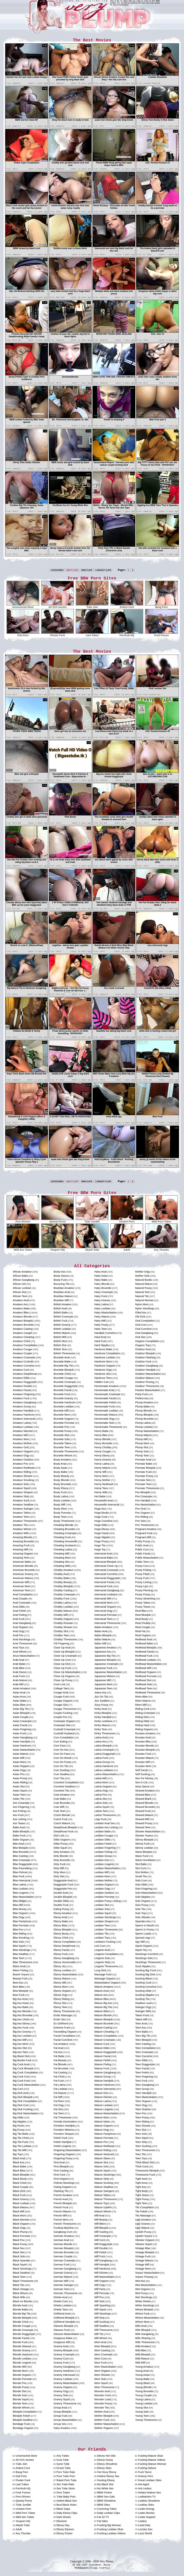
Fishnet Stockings (64, 2182)
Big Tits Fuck (20, 2141)
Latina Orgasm (103, 1786)
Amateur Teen (21, 1516)
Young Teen (142, 2415)
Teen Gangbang (144, 2084)
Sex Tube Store (65, 2488)
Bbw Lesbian (20, 1888)
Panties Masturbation (147, 1390)
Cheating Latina (63, 1549)
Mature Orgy (101, 2129)
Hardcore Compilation (107, 1353)
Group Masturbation (65, 2419)
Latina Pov (100, 1794)
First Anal (59, 2162)
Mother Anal (101, 2411)
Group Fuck (60, 2415)
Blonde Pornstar (22, 2378)
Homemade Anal (104, 1390)
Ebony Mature (62, 1978)
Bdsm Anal (19, 1966)
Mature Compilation (105, 2035)
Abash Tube (92, 1248)
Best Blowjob (20, 1990)
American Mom (22, 1586)
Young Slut (141, 2407)
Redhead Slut (143, 1680)
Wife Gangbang (144, 2333)
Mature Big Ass (103, 2002)
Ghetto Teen (61, 2309)
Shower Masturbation (147, 1831)
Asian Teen (19, 1794)
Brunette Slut (61, 1435)
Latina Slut (100, 1798)
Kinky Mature (102, 1725)
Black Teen (19, 2276)
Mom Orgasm (102, 2370)
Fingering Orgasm (64, 2154)
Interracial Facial (104, 1582)
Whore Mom (142, 2321)
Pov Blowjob (142, 1492)
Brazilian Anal (62, 1292)
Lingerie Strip (102, 1962)
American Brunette (24, 1569)
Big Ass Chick (21, 2019)
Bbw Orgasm (20, 1913)
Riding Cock (142, 1708)
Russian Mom (143, 1765)
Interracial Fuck (103, 1586)
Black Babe (19, 2166)
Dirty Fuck (60, 1864)
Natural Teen (142, 1292)
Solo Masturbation (146, 1892)
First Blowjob (61, 2166)
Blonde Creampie (23, 2329)
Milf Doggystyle (103, 2244)
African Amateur (22, 1271)
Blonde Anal (20, 2305)
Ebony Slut (60, 2002)
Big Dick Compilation (25, 2101)
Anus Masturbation (24, 1655)
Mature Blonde (103, 2015)
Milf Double (101, 2248)
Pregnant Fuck (144, 1533)
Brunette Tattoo (63, 1443)
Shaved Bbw (142, 1794)
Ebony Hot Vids (106, 2455)
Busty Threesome (64, 1520)
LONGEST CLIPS (103, 570)
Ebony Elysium (65, 2529)
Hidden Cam (101, 1381)
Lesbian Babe (102, 1831)
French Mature (62, 2211)
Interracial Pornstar (105, 1614)
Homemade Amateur (106, 1385)
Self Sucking (142, 1774)
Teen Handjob (143, 2092)
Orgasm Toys (143, 1345)
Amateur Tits (20, 1524)
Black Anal (19, 2158)
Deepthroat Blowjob (65, 1827)
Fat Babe (59, 2056)
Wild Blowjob (142, 2354)
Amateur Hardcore (24, 1414)
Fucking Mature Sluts (150, 2455)
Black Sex (19, 2248)
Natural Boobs (143, 1279)
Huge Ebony (101, 1528)
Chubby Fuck (61, 1598)
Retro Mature (143, 1700)
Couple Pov (60, 1716)
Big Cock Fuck (21, 2080)
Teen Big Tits (142, 2035)
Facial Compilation (64, 2035)
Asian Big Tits (21, 1708)
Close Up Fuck (62, 1667)
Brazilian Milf (61, 1300)
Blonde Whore (21, 2407)
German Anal (61, 2239)
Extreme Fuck (62, 2027)
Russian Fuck (143, 1753)
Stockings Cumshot (146, 1953)
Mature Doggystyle (105, 2052)
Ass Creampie (21, 1802)
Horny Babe (101, 1430)
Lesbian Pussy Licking (107, 1900)
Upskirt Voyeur (144, 2235)
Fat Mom (59, 2101)
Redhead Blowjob (145, 1647)
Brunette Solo (62, 1439)
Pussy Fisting (143, 1569)
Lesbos (142, 2521)
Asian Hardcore (22, 1745)
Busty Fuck (60, 1492)
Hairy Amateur (62, 2427)
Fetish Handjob (63, 2141)
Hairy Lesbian (102, 1308)
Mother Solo (142, 1275)
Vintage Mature (144, 2260)
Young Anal (142, 2370)
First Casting (61, 2170)
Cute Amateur (62, 1794)
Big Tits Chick (21, 2137)
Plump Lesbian (144, 1426)
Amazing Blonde (22, 1537)
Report (9, 73)
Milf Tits (98, 2333)
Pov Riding (141, 1516)
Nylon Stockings (144, 1308)
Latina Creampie (104, 1749)
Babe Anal (19, 1827)
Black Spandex (22, 2260)
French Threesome (65, 2223)
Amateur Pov (20, 1463)
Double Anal (61, 1892)
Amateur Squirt (22, 1488)
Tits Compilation (144, 2207)
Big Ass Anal (20, 1998)
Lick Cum (100, 1945)
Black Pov (19, 2239)
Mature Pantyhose (105, 2133)
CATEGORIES (57, 570)
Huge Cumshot (103, 1520)
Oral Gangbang (144, 1332)
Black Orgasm (21, 2223)
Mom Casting (102, 2350)
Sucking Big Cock (145, 1970)
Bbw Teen (18, 1958)
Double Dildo (61, 1900)
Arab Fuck (19, 1676)
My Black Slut (105, 2484)
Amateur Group (22, 1406)
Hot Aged (143, 2484)
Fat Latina (59, 2084)
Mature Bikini (102, 2011)
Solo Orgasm (143, 1900)
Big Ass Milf (20, 2039)
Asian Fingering (22, 1729)
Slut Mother (142, 1872)
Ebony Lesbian (62, 1970)
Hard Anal (100, 1336)
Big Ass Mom (20, 2043)
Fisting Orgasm (63, 2186)
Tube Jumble (92, 1220)
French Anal (61, 2199)
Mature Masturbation (106, 2113)
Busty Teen (60, 1516)
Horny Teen (101, 1488)
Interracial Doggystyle (107, 1578)
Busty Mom (60, 1508)
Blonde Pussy (21, 2387)
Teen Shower (143, 2125)
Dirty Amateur (62, 1851)
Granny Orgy (61, 2391)
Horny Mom (101, 1475)
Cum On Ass (61, 1749)
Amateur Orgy (21, 1455)
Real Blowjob (143, 1614)
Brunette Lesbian (64, 1406)
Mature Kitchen (103, 2096)
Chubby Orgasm (63, 1618)
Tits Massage (143, 2215)
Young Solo (142, 2411)
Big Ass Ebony (21, 2023)
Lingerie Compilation (106, 1953)
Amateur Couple (22, 1353)
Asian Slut (19, 1786)
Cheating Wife (62, 1565)
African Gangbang (23, 1279)
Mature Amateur (103, 1986)
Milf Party (100, 2289)
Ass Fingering (21, 1806)
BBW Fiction (104, 2492)
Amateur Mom (21, 1439)
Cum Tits (59, 1778)
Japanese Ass (102, 1651)
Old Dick (140, 1316)
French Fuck (61, 2207)
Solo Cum (141, 1880)
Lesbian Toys (102, 1937)
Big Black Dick (21, 2056)
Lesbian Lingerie (104, 1864)
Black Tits (18, 2284)
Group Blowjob (62, 2411)
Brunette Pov (61, 1426)
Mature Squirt (102, 2170)
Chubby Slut (61, 1631)
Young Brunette (144, 2391)
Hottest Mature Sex (149, 2492)
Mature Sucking (103, 2182)
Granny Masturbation (66, 2382)
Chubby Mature (63, 1610)
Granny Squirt (62, 2399)
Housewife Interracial (106, 1504)
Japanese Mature (104, 1676)
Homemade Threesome (108, 1426)
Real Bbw (141, 1610)
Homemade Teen (104, 1422)
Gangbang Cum (63, 2231)
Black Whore (20, 2293)
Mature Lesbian (103, 2105)
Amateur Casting (23, 1328)
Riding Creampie (145, 1712)
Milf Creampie (102, 2235)
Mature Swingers (104, 2190)
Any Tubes (62, 2455)
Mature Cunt (101, 2043)
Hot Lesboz (145, 2488)
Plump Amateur (144, 1402)
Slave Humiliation (145, 1859)
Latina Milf (100, 1778)
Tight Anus (141, 2182)
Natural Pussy (143, 1287)
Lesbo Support (146, 2516)
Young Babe (142, 2378)
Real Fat (140, 1631)
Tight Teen (141, 2203)
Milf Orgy (99, 2284)
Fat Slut (58, 2109)
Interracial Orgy (103, 1610)
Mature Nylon (102, 2121)
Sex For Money (144, 1778)
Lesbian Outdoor (104, 1892)
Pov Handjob (142, 1500)
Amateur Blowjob (23, 1320)
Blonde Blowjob (22, 2317)
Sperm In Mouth (144, 1925)
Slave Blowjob (143, 1851)
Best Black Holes (66, 2504)
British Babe (61, 1312)
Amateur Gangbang (24, 1402)
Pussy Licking (143, 1582)
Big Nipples (19, 2121)
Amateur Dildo (21, 1377)
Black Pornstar (21, 2235)
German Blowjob (63, 2248)
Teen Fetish (142, 2072)
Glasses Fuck (62, 2329)
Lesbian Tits (101, 1933)
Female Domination (65, 2121)
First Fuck (59, 2174)
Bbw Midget (20, 1900)
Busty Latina (61, 1496)
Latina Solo (101, 1802)
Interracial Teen (103, 1618)
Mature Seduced (104, 2154)
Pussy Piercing (144, 1590)
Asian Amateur (21, 1688)
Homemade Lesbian (106, 1410)
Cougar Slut (61, 1704)
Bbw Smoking (21, 1937)
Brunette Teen (62, 1447)
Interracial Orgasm (105, 1606)
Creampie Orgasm (64, 1721)
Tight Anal (141, 2178)
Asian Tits (18, 1798)
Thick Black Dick (145, 2162)
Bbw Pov (18, 1929)
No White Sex (105, 2488)
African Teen (20, 1296)
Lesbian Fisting (103, 1851)
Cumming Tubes (107, 2508)
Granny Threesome (65, 2403)
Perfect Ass (142, 1398)
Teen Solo (141, 2133)
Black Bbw (19, 2170)
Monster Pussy (103, 2403)
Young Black (142, 2382)
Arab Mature (20, 1680)
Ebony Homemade (65, 1962)
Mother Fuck (101, 2419)
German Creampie (64, 2260)
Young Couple (143, 2395)
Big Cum (18, 2088)
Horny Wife (101, 1492)
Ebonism (61, 2521)
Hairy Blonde (102, 1283)
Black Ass (18, 2162)
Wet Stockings (143, 2297)
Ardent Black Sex (66, 2500)
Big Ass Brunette (22, 2015)
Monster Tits (101, 2407)
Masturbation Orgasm (107, 1982)
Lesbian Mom (102, 1876)
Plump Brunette (144, 1418)
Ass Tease (19, 1823)
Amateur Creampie (24, 1357)
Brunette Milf (61, 1410)
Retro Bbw (141, 1696)
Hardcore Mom (103, 1361)
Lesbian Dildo (102, 1839)
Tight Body (141, 2190)
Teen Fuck (141, 2080)
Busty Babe (60, 1471)
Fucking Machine (64, 2227)
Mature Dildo (101, 2047)
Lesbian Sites (146, 2504)
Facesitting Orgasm (65, 2031)
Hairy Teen (100, 1328)
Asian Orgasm (21, 1765)
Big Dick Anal (20, 2092)
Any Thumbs (161, 1248)
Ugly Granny (142, 2223)
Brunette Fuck (62, 1394)
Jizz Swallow (101, 1700)
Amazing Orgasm (23, 1553)
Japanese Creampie (106, 1663)
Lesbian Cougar (103, 1835)
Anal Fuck (19, 1618)
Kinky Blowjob (102, 1712)
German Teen (62, 2289)
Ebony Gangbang (64, 1958)
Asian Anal (19, 1692)
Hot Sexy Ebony (106, 2471)
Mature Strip (101, 2178)
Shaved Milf (142, 1819)
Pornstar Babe (143, 1463)
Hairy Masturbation (105, 1312)
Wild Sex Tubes (23, 1248)
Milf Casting (101, 2231)
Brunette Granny (63, 1398)
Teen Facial (142, 2068)
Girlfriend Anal (62, 2313)
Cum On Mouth (63, 1757)
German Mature (63, 2276)
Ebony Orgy (61, 1994)
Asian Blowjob (21, 1712)
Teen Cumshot (143, 2056)
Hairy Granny (102, 1300)
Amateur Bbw (21, 1312)
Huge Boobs (101, 1512)
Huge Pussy (101, 1541)
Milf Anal (99, 2215)
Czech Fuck (61, 1819)
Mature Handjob (103, 2080)
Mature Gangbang (105, 2072)
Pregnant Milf (143, 1537)
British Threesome (64, 1353)
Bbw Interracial (21, 1880)
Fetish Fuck (60, 2137)
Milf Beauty (101, 2219)
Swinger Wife (143, 2011)
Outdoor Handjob (145, 1369)
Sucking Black (143, 1978)
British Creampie (63, 1316)
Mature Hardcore (104, 2084)
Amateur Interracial (24, 1418)
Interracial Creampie (106, 1569)
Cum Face (60, 1745)
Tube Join (92, 605)
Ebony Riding (61, 1998)
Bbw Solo (18, 1941)
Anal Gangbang (22, 1622)
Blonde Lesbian (22, 2358)
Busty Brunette (62, 1484)
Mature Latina (102, 2101)
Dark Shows (63, 2516)
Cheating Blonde (63, 1524)
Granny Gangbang (64, 2366)
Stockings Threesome (148, 1962)
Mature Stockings (104, 2174)
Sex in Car (141, 1782)
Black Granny (21, 2199)
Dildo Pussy (61, 1843)
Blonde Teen (20, 2403)
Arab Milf (18, 1684)
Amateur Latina (22, 1422)
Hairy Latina (101, 1304)
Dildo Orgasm (62, 1839)
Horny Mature (102, 1467)
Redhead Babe (144, 1643)
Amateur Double (22, 1385)
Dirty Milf (59, 1868)
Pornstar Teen (143, 1484)
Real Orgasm (143, 1635)
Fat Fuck (59, 2080)
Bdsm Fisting (20, 1970)
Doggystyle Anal (63, 1880)
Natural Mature (144, 1283)
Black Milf (18, 2211)
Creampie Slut (62, 1725)
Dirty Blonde (61, 1855)
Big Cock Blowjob (23, 2068)
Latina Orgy (101, 1790)
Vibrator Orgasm (145, 2239)
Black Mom (19, 2215)
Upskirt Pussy (143, 2231)
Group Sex (60, 2423)
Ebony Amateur (63, 1913)
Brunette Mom (62, 1414)
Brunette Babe (62, 1361)
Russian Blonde (144, 1745)
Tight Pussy (142, 2199)
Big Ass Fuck (20, 2027)
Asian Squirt (20, 1790)
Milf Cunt (99, 2239)
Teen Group (142, 2088)
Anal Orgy (19, 1631)
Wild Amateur (143, 2346)
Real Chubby (143, 1622)
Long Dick (100, 1970)
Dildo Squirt (60, 1847)
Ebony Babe (61, 1921)
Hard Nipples (102, 1345)
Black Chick (20, 2182)
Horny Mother (102, 1479)
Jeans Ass (100, 1692)
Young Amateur (144, 2366)
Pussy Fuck (142, 1578)
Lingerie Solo (102, 1958)
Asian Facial (20, 1725)
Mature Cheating (104, 2031)
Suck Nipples (143, 1966)
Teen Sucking (143, 2145)
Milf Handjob (101, 2264)
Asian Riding (20, 1782)
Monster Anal (102, 2391)
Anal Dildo (19, 1606)
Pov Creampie (143, 1496)
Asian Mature (20, 1753)
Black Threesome (23, 2280)
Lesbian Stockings (105, 1917)
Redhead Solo (143, 1684)
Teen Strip (141, 2141)
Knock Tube (63, 2467)
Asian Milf (18, 1757)
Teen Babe (141, 2031)
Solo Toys (141, 1913)
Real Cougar (142, 1627)
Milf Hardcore (102, 2268)
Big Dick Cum (21, 2105)
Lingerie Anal (102, 1949)
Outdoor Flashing (145, 1357)
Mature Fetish (102, 2060)
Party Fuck (141, 1394)
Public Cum (142, 1549)
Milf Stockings (102, 2313)
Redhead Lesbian (145, 1659)
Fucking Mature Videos (151, 2459)
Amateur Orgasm (23, 1451)
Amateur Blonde (22, 1316)
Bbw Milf (18, 1904)
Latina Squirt (101, 1806)
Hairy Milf (100, 1320)
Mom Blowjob (102, 2346)
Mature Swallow (103, 2186)
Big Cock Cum (21, 2076)
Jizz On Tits (101, 1696)
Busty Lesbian (62, 1500)
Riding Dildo (142, 1721)
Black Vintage (21, 2289)
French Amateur (63, 2195)
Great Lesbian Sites (149, 2480)
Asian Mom (19, 1761)
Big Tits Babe (20, 2133)
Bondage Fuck (21, 2423)
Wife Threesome (145, 2342)
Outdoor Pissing (144, 1381)
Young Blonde (143, 2387)
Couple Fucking (63, 1712)
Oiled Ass (140, 1312)
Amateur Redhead (23, 1467)
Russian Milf (142, 1761)
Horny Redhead (103, 1484)
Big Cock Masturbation (26, 2084)
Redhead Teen (143, 1688)
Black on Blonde (22, 2301)
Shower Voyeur (144, 1835)
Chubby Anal (61, 1573)
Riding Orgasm (144, 1729)
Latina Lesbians (103, 1770)
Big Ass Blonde (22, 2011)
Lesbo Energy (146, 2508)
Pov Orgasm (142, 1512)
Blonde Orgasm (22, 2374)
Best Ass (18, 1982)
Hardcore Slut (102, 1373)
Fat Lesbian (60, 2088)
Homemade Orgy (104, 1418)
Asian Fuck (19, 1733)
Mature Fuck (101, 2068)
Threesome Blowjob (147, 2170)
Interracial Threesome (107, 1622)
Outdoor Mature (144, 1377)
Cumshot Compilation (66, 1782)
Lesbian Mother (103, 1880)
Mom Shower (102, 2374)
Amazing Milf (20, 1549)
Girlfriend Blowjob (64, 2317)
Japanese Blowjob (105, 1659)
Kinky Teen (100, 1729)
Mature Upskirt (103, 2207)
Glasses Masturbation (66, 2333)
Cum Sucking (61, 1770)
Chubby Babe (62, 1578)
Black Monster (21, 2219)
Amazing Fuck (21, 1545)
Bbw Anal (18, 1843)
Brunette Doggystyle (66, 1385)
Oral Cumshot (143, 1328)
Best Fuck (19, 1994)
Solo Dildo (141, 1884)
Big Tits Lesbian (22, 2145)
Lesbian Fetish (103, 1843)
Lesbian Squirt (102, 1913)
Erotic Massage (63, 2015)
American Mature (23, 1578)
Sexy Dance (142, 1786)
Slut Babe (141, 1864)
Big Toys (18, 2154)
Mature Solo (101, 2166)
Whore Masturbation (147, 2317)
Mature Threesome (105, 2199)
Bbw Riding (19, 1933)
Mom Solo (100, 2378)
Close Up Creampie (65, 1655)
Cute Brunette (62, 1802)
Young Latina (143, 2399)
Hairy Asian (101, 1275)
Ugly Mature (142, 2227)
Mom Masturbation (105, 2366)
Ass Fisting (19, 1810)
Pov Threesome (144, 1524)
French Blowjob (63, 2203)
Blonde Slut (19, 2391)
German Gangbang (65, 2268)
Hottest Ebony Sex (108, 2476)
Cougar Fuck (61, 1696)
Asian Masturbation (24, 1749)
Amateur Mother (22, 1443)
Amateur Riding (22, 1471)
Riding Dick (142, 1716)
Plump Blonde (143, 1410)
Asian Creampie (22, 1721)
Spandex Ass (143, 1921)
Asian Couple (21, 1716)
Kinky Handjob (103, 1716)
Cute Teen (60, 1810)
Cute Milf (59, 1806)
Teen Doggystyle (145, 2064)
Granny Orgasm (63, 2387)
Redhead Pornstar (146, 1676)
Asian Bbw (19, 1704)
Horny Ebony (102, 1455)
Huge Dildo (101, 1524)
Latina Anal (101, 1737)
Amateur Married (23, 1430)
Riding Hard (142, 1725)
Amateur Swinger (23, 1508)
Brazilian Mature (63, 1296)
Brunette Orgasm (64, 1418)
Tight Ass (140, 2186)
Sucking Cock (143, 1982)
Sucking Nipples (144, 1994)
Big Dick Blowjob (23, 2096)
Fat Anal (58, 2047)
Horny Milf (100, 1471)
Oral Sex (140, 1336)
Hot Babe (100, 1496)
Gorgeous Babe (63, 2338)
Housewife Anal (103, 1500)
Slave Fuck (141, 1855)
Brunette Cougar (63, 1377)
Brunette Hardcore (64, 1402)
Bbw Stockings (21, 1949)
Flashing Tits (61, 2190)
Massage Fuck (103, 1974)
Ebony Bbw (60, 1925)
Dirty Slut (59, 1876)
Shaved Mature (144, 1815)
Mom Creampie (103, 2354)
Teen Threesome (145, 2150)
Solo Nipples (142, 1896)
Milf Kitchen (101, 2272)
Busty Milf (59, 1504)
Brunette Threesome (66, 1451)
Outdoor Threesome (147, 1385)
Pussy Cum (142, 1565)
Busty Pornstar (62, 1512)
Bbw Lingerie (20, 1892)
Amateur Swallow (23, 1504)
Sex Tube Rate (65, 2484)
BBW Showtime (106, 2500)
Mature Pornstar (104, 2137)
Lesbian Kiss (101, 1859)
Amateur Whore (22, 1528)
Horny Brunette (103, 1443)
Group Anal (60, 2407)
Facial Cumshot (63, 2039)
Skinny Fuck (142, 1843)
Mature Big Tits (103, 2007)
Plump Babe (142, 1406)
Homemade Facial (105, 1398)
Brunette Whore (63, 1455)
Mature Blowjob (103, 2019)
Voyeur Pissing (144, 2276)
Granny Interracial (64, 2374)
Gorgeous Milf (62, 2342)
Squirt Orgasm (143, 1945)
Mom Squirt (101, 2382)
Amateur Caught (22, 1332)
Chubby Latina (62, 1602)
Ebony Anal (60, 1917)
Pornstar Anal (143, 1459)
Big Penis (18, 2125)
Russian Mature (144, 1757)
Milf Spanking (102, 2305)
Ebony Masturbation (65, 1974)
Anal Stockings (21, 1639)
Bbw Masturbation (23, 1896)
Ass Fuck (18, 1815)
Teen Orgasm (143, 2101)
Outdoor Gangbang (146, 1365)
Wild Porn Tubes (161, 1220)
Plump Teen (142, 1455)
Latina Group (102, 1761)
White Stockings (144, 2305)
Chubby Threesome (65, 1639)
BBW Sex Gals (106, 2496)
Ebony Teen (61, 2007)
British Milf (60, 1336)
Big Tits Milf (19, 2150)
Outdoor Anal (143, 1349)
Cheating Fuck (62, 1537)
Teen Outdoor (143, 2109)
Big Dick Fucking (23, 2109)
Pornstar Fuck (143, 1471)
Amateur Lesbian (23, 1426)
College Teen (61, 1688)
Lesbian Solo (102, 1909)
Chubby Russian (63, 1622)
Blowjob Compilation (25, 2411)
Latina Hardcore (103, 1765)
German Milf (61, 2280)
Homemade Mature (105, 1414)
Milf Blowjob (101, 2227)
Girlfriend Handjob (64, 2321)
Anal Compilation (23, 1594)
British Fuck (60, 1320)
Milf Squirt (100, 2309)
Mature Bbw (101, 1998)
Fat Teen (59, 2113)
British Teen (60, 1349)
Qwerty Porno (57, 1220)
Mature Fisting (102, 2064)
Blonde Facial (21, 2338)
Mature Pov (101, 2141)
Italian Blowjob (103, 1635)
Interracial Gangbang (106, 1590)
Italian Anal (100, 1631)
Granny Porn (145, 2476)
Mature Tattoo (102, 2195)
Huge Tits (100, 1545)
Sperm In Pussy (144, 1929)
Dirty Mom (60, 1872)
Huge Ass (100, 1508)
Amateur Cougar (22, 1349)
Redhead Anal (143, 1639)
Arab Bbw (18, 1667)
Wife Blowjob (143, 2329)
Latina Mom (101, 1782)
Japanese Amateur (105, 1647)
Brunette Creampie (65, 1381)
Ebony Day (62, 2525)
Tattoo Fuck (142, 2015)
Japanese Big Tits (104, 1655)
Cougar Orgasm (63, 1700)
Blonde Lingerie (22, 2362)
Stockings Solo (144, 1958)
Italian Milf (100, 1643)
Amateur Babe (21, 1308)
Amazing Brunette (23, 1541)
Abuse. (107, 2565)
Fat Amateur (61, 2043)
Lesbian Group (103, 1855)
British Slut (60, 1345)
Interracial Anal (103, 1553)
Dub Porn (23, 634)
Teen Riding (142, 2121)
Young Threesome (146, 2419)
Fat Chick (59, 2076)
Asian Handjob (21, 1741)
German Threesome (65, 2293)
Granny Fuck (61, 2362)
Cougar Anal (61, 1692)
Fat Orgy (59, 2105)
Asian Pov (19, 1774)
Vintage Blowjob (144, 2252)
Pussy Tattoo (142, 1602)
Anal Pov (18, 1635)
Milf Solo (99, 2301)
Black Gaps (63, 2508)
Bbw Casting (20, 1855)
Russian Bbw (143, 1741)
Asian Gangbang (23, 1737)
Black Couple (20, 2186)
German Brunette (64, 2252)
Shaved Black (143, 1798)
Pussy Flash (142, 1573)
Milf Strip (99, 2317)
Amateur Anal (21, 1300)
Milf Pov (99, 2297)
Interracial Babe (103, 1557)
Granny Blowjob (63, 2350)
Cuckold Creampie (64, 1729)
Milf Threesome (103, 2329)
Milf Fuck (99, 2256)
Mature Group (102, 2076)
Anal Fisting (20, 1614)
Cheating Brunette (64, 1528)
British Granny (62, 1324)
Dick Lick (59, 1835)
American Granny (23, 1573)
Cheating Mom (62, 1557)
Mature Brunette (104, 2023)
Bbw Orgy (18, 1917)
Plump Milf (141, 1439)
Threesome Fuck (145, 2174)
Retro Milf (141, 1704)
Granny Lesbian (63, 2378)
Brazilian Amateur (64, 1287)
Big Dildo (18, 2117)
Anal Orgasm (20, 1627)
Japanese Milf (102, 1680)
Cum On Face (62, 1753)
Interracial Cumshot (105, 1573)
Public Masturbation (147, 1557)
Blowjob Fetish (21, 2415)
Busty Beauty (61, 1475)
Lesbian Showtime (149, 2500)
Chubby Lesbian (63, 1606)
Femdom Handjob (64, 2125)
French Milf (60, 2215)
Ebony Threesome (64, 2011)
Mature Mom (101, 2117)
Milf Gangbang (103, 2260)
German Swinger (64, 2284)
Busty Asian (60, 1467)
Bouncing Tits (62, 1283)
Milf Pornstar (101, 2293)
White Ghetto (143, 2301)
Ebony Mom (61, 1986)
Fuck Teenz (145, 2471)
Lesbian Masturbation (107, 1868)
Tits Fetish (141, 2211)
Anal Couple (20, 1598)
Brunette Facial (63, 1390)
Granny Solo (61, 2395)
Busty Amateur (62, 1459)
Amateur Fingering (24, 1394)
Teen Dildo (141, 2060)
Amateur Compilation (25, 1345)
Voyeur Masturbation (147, 2272)
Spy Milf (140, 1941)
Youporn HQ (57, 1248)
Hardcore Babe (103, 1349)
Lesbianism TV (147, 2496)
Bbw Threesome (22, 1962)
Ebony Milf (60, 1982)
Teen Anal (141, 2023)
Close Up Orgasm (64, 1676)
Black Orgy (19, 2227)
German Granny (63, 2272)
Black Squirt (20, 2264)
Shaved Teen (143, 1827)
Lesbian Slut (101, 1904)
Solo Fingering (143, 1888)
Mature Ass (101, 1994)
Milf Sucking (101, 2321)
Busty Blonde (61, 1479)
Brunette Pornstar (64, 1422)
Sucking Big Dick (145, 1974)
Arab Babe (19, 1663)
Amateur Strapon (23, 1492)
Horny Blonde (102, 1439)
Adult (127, 1248)
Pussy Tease (142, 1606)
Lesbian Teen (102, 1925)
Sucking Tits (142, 1998)
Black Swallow (21, 2272)
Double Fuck (61, 1904)
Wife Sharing (142, 2338)
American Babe (22, 1561)
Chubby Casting (63, 1590)
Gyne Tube (62, 2463)
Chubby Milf (61, 1614)
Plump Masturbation (147, 1430)
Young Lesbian (144, 2403)
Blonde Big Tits (22, 2313)
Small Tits (141, 1876)
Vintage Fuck (143, 2256)
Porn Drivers (23, 1220)
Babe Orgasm (21, 1839)
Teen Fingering (144, 2076)
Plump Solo (142, 1451)
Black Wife (19, 2297)
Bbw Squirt (19, 1945)
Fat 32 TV (103, 2516)
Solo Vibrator (142, 1917)
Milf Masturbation (104, 2276)
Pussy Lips (141, 1586)
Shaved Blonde (144, 1802)
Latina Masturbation (106, 1774)
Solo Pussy (142, 1904)
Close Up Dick (62, 1663)
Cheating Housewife (65, 1541)
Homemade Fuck (104, 1406)
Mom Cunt (100, 2358)
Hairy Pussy (101, 1324)
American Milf (21, 1582)
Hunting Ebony (106, 2480)
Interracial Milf (102, 1598)
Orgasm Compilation (147, 1341)
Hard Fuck (100, 1341)
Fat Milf (58, 2096)
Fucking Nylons (147, 2467)
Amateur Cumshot (23, 1365)
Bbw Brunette (21, 1851)
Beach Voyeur (21, 1974)
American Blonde (23, 1565)
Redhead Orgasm (145, 1672)
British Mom (61, 1341)
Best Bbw (18, 1986)
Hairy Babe (101, 1279)
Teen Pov (140, 2113)
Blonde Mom (20, 2370)
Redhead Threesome (147, 1692)
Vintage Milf (142, 2264)
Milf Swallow (101, 2325)
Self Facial (141, 1770)
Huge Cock (101, 1516)
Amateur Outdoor (23, 1459)
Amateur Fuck (21, 1398)
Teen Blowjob (143, 2039)
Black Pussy (20, 2244)
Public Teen (142, 1561)
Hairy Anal (100, 1271)
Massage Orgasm (104, 1978)
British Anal (60, 1308)
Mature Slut (101, 2162)
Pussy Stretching (145, 1598)
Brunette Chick (62, 1373)
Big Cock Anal (21, 2064)
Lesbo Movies (146, 2512)
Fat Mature (60, 2092)
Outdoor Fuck (143, 1361)
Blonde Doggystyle (24, 2333)
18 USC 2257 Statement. (87, 2565)
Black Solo (19, 2256)
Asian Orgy (19, 1770)
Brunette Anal (62, 1357)
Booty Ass (59, 1271)
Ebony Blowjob (62, 1929)
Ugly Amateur (143, 2219)
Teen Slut (140, 2129)
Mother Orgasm (103, 2427)
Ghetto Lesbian (63, 2305)
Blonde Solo (20, 2395)
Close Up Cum (62, 1659)
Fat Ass (58, 2052)
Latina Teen (101, 1810)
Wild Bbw (140, 2350)
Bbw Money (20, 1909)
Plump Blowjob (144, 1414)
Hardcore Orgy (103, 1369)
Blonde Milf (19, 2366)
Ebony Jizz (60, 1966)
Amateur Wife (21, 1533)
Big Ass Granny (22, 2031)
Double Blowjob (63, 1896)
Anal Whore (20, 1651)
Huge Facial (101, 1533)
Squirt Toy (141, 1949)
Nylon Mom (142, 1304)
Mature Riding (102, 2150)
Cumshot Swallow (64, 1786)
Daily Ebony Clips (66, 2512)
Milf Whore (100, 2338)
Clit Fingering (61, 1643)
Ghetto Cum (61, 2301)
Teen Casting (143, 2043)
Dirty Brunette (62, 1859)
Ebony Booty (61, 1933)
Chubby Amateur (63, 1569)
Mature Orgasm (103, 2125)
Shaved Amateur (145, 1790)
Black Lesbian (21, 2203)
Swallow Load (143, 2002)
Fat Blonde (60, 2064)
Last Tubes (92, 634)
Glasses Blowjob (63, 2325)
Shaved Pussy (143, 1823)
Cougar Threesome (65, 1708)
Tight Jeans (142, 2195)
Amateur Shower (23, 1475)
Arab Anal (18, 1659)
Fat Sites (102, 2521)
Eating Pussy (61, 1909)
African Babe (20, 1275)
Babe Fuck (19, 1835)
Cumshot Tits (61, 1790)
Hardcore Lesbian (104, 1357)
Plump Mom (142, 1443)
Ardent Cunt (127, 605)
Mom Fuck (100, 2362)
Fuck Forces (161, 634)
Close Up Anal (62, 1647)
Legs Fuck (100, 1819)
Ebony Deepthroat (64, 1945)
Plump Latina (143, 1422)
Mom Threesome (104, 2387)
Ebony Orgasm (62, 1990)
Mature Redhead (104, 2145)
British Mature (62, 1332)
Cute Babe (60, 1798)
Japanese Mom (103, 1684)
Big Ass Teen (20, 2052)
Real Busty (141, 1618)
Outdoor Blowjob (145, 1353)
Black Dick (19, 2190)
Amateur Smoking (23, 1479)
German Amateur (64, 2235)
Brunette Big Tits (63, 1365)
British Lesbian (62, 1328)
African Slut (19, 1292)
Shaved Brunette (145, 1806)
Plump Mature (143, 1435)
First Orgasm (61, 2178)
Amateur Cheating (23, 1336)
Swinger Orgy (143, 2007)
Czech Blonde (62, 1815)
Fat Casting (60, 2072)
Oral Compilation (145, 1320)
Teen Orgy (141, 2105)
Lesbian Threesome (106, 1929)
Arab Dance (20, 1672)
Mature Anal (101, 1990)
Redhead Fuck (144, 1655)
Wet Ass (140, 2280)
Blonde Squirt (21, 2399)
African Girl (19, 1283)
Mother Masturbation (106, 2423)
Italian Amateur (103, 1627)
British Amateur (63, 1304)
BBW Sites (103, 2504)
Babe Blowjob (21, 1831)
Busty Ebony (61, 1488)
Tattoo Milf (141, 2019)
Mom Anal (100, 2342)
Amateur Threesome (25, 1520)
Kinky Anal (100, 1708)
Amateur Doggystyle (25, 1381)
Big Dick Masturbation (26, 2113)
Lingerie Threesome (106, 1966)
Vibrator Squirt (143, 2244)
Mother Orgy (142, 1271)
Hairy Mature (102, 1316)
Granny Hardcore (64, 2370)
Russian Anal (143, 1737)
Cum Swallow (62, 1774)
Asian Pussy (20, 1778)
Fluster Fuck (57, 634)
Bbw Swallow (20, 1953)
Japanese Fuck (103, 1667)
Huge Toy (100, 1549)
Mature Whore (102, 2211)
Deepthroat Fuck (63, 1831)
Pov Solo (140, 1520)
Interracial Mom (103, 1602)
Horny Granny (102, 1459)
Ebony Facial (61, 1949)
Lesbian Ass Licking (106, 1827)
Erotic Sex (60, 2019)
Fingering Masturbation (67, 2150)
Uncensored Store (23, 605)
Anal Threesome (22, 1643)
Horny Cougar (102, 1451)
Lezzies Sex (145, 2529)
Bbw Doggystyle (22, 1864)
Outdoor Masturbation (148, 1373)
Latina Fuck (101, 1757)
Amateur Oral (21, 1447)
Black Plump (20, 2231)
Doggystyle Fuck (63, 1884)
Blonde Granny (22, 2350)
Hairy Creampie (103, 1292)
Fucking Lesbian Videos (111, 2533)
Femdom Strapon (64, 2133)
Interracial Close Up (106, 1565)
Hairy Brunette (102, 1287)
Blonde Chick (20, 2321)
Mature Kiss (101, 2092)
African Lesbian (22, 1287)
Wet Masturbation (145, 2284)
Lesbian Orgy (102, 1888)
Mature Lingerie (103, 2109)
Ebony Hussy (105, 2459)
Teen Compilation (145, 2047)
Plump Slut (141, 1447)
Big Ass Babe (21, 2007)
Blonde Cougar (22, 2325)
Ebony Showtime (107, 2463)
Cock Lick (59, 1684)
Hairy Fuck (100, 1296)
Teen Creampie (144, 2052)
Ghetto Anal (60, 2297)
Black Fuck (19, 2195)
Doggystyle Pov (63, 1888)
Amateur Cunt (21, 1369)
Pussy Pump (142, 1594)
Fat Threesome (63, 2117)
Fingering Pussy (63, 2158)
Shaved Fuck (143, 1810)
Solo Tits (140, 1909)
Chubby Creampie (64, 1594)
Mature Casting (103, 2027)
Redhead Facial (144, 1651)
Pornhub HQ (127, 634)
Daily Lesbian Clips (108, 2512)
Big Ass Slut (20, 2047)
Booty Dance (61, 1275)
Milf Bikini (100, 2223)
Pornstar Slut (143, 1479)
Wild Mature (142, 2358)
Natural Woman (144, 1300)
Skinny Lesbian (144, 1847)
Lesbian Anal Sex (104, 1823)
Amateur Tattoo (22, 1512)
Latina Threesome (105, 1815)
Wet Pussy (141, 2293)
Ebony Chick (61, 1937)
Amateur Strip (21, 1496)
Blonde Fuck (20, 2342)
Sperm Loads (143, 1933)
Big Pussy (19, 2129)
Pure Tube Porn (65, 2476)
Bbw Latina (19, 1884)
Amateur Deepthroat (25, 1373)
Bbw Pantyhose (22, 1921)
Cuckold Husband (64, 1733)
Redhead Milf (143, 1667)
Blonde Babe (20, 2309)
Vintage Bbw (142, 2248)
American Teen (22, 1590)
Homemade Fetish (105, 1402)
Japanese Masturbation (108, 1672)
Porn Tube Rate (65, 2471)
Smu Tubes (63, 2492)
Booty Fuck (60, 1279)
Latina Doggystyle (105, 1753)
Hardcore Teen (103, 1377)
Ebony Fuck (61, 1953)
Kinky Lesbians (103, 1721)
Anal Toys (18, 1647)
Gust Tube (62, 2459)
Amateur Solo (21, 1484)
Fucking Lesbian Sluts (110, 2529)
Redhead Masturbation (148, 1663)
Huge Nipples (102, 1537)
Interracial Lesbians (105, 1594)
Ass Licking (19, 1819)
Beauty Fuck (20, 1978)
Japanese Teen (103, 1688)
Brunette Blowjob (64, 1369)
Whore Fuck (142, 2313)
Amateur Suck (21, 1500)
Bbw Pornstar (21, 1925)
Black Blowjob (21, 2174)
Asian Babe (19, 1700)
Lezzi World (145, 2533)
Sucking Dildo (143, 1990)
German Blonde (63, 2244)
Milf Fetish (100, 2252)
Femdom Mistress (64, 2129)
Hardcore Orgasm (105, 1365)
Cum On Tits (61, 1765)
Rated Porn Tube (66, 2480)
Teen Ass (140, 2027)
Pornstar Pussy (144, 1475)
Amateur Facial (22, 1390)
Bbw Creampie (21, 1859)
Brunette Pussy (63, 1430)
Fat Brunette (61, 2068)
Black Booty (20, 2178)
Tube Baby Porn (66, 2496)
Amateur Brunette (23, 1324)
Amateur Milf (20, 1435)
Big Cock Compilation (25, 2072)
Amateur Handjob (23, 1410)
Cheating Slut (62, 1561)
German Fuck (62, 2264)
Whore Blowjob (144, 2309)
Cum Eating (60, 1741)
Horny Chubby (102, 1447)
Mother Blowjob (103, 2415)
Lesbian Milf (101, 1872)
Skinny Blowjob (144, 1839)
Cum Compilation (64, 1737)
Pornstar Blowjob (145, 1467)
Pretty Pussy (142, 1541)
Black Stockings (22, 2268)
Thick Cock (141, 2166)
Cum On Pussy (63, 1761)
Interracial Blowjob (105, 1561)
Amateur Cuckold (23, 1361)
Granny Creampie (64, 2354)
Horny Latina (101, 1463)
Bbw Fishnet (20, 1872)
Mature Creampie (104, 2039)
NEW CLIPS (86, 570)
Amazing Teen (21, 1557)
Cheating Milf (61, 1553)
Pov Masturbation (145, 1504)
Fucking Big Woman (109, 2525)
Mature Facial (102, 2056)
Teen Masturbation (146, 2096)
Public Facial (142, 1553)
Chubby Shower (63, 1627)
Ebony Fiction (64, 2533)
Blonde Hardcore (23, 2354)
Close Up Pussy (63, 1680)
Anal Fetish (19, 1610)
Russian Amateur (145, 1733)
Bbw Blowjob (20, 1847)
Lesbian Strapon (104, 1921)
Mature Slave (102, 2158)
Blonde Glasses (22, 2346)
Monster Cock (102, 2395)
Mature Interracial (104, 2088)
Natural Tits (142, 1296)
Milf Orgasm (101, 2280)
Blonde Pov (19, 2382)
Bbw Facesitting (22, 1868)
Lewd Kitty (144, 2525)
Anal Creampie (21, 1602)
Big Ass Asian (21, 2002)
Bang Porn (161, 605)
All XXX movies (57, 605)
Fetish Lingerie (62, 2145)
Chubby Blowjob (63, 1586)
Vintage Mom (143, 2268)
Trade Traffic (100, 2568)
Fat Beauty (60, 2060)
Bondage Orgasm (23, 2427)
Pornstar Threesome (147, 1488)
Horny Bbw (100, 1435)
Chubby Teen (61, 1635)
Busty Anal (60, 1463)
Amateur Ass (20, 1304)
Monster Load (102, 2399)
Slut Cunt (140, 1868)
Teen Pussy (142, 2117)
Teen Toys (141, 2158)
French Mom (61, 2219)
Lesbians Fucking (104, 1941)
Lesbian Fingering (105, 1847)
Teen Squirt (142, 2137)
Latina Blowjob (103, 1745)
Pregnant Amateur (146, 1528)
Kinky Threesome (104, 1733)
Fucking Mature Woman (152, 2463)
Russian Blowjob (145, 1749)
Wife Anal (140, 2325)
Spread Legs (142, 1937)
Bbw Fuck (18, 1876)
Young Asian (142, 2374)
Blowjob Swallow (23, 2419)
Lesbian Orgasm (104, 1884)
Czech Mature (62, 1823)
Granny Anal (61, 2346)
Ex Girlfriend (61, 2023)
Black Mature (20, 2207)
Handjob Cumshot (105, 1332)
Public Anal (141, 1545)
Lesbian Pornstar (104, 1896)
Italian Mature (102, 1639)
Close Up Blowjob (64, 1651)
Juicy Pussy (101, 1704)
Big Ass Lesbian (22, 2035)
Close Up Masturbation (67, 1672)
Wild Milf (140, 2362)
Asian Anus (19, 1696)
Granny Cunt (61, 2358)
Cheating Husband (65, 1545)
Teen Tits (140, 2154)
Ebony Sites (104, 2467)
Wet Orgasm (142, 2289)
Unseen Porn (127, 1220)
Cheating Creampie (65, 1533)
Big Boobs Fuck (22, 2060)
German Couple (63, 2256)
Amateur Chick (21, 1341)
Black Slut (19, 2252)
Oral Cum (141, 1324)
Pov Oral (140, 1508)
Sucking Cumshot (145, 1986)
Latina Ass (100, 1741)
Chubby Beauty (63, 1582)
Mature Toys (101, 2203)
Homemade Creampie (107, 1394)
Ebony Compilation (65, 1941)
